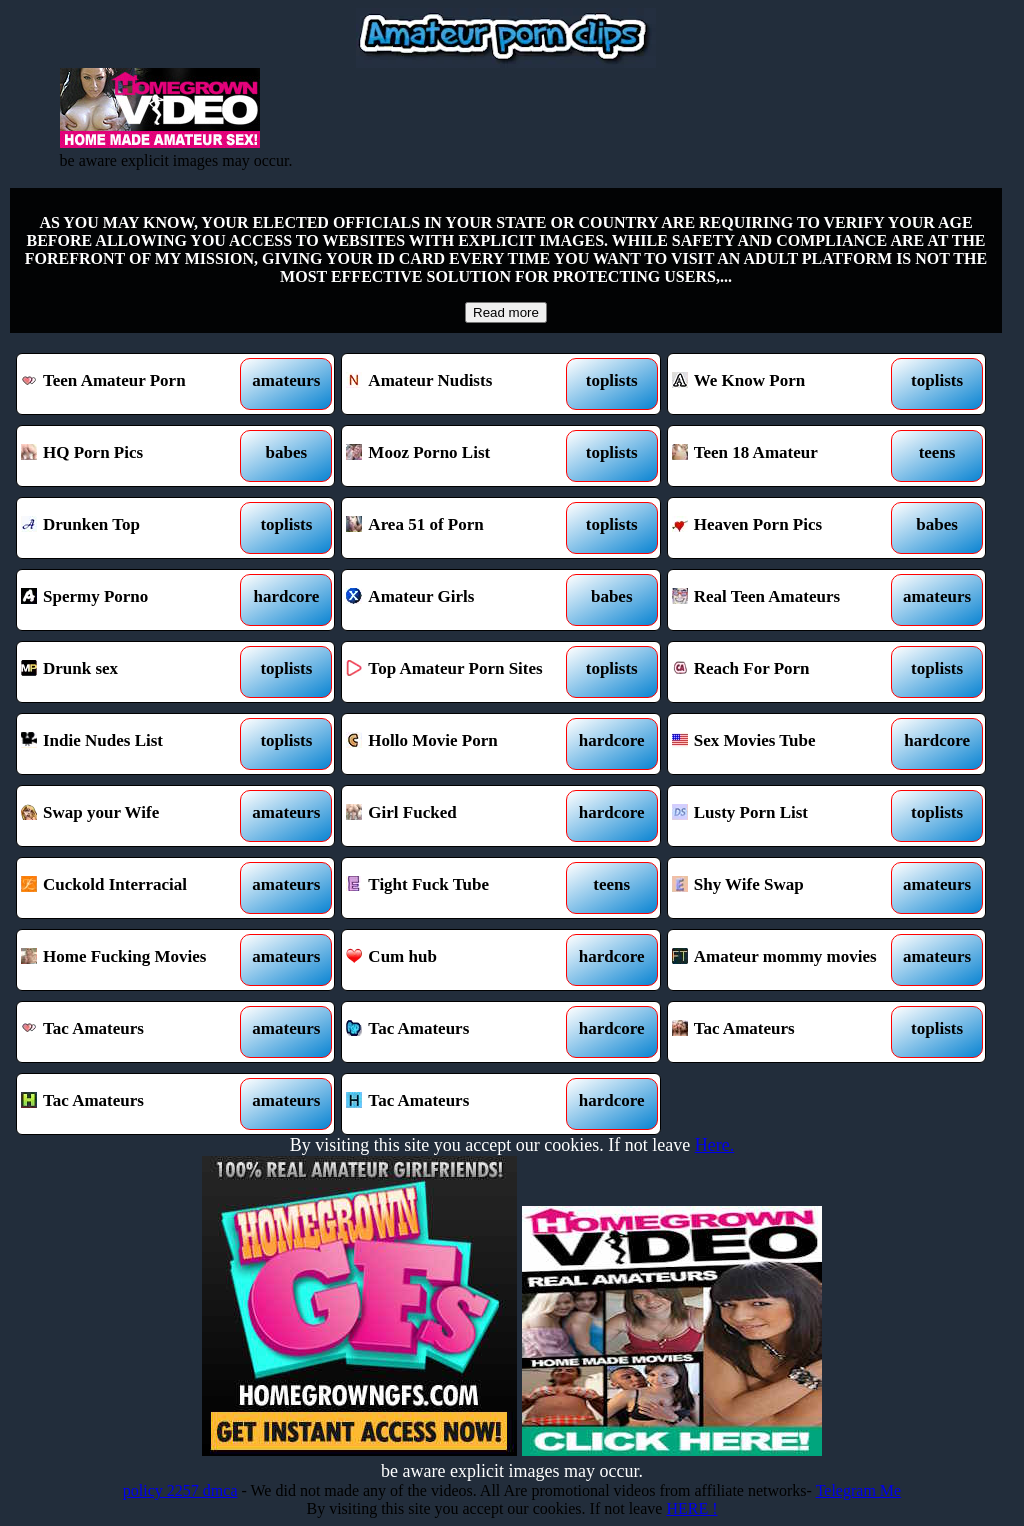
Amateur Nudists (460, 384)
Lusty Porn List (786, 816)
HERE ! (691, 1508)
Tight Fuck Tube (460, 888)
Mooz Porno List (460, 456)
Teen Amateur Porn (135, 384)
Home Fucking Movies (135, 960)
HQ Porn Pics (135, 456)
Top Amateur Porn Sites (460, 672)
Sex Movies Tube (786, 744)
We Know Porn (786, 384)
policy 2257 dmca (180, 1490)
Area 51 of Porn (460, 528)
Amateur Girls (460, 600)
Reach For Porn (786, 672)
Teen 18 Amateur (786, 456)
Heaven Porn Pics (786, 528)
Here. (714, 1145)
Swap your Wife (135, 816)
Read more (506, 312)
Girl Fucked (460, 816)
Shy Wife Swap (786, 888)
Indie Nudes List (135, 744)
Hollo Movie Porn (460, 744)
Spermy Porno (135, 600)
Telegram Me (859, 1490)
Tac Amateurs (135, 1032)
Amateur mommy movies (786, 960)
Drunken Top (135, 528)
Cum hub (460, 960)
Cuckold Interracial (135, 888)
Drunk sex (135, 672)
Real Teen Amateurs (786, 600)
